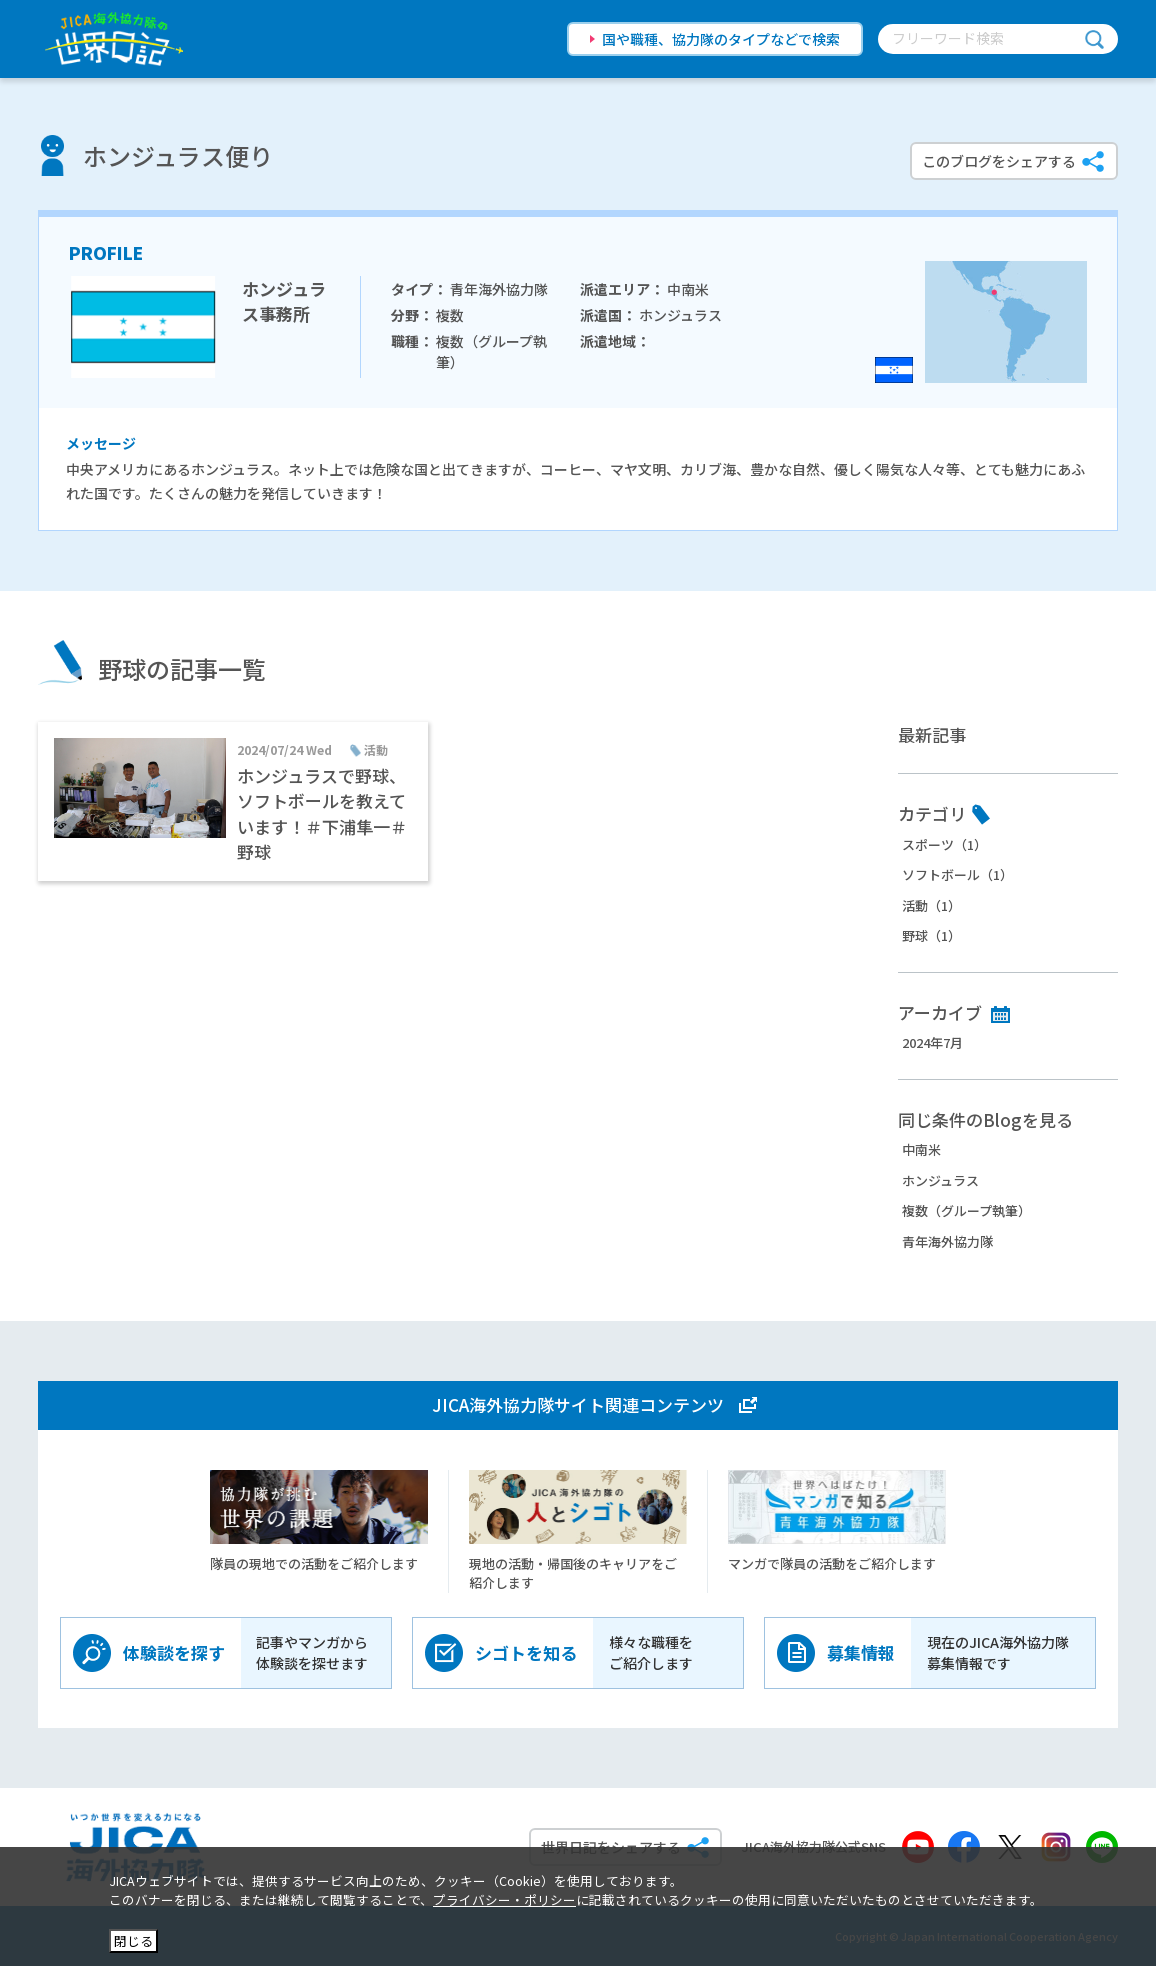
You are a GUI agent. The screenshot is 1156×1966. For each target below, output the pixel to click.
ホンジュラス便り (178, 155)
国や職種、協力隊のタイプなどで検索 (721, 39)
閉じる (133, 1940)
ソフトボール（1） (957, 874)
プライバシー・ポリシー (504, 1899)
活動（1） (931, 905)
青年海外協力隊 (947, 1241)
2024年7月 (932, 1042)
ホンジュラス (940, 1180)
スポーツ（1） (944, 844)
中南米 (921, 1149)
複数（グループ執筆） (966, 1210)
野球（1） (931, 935)
